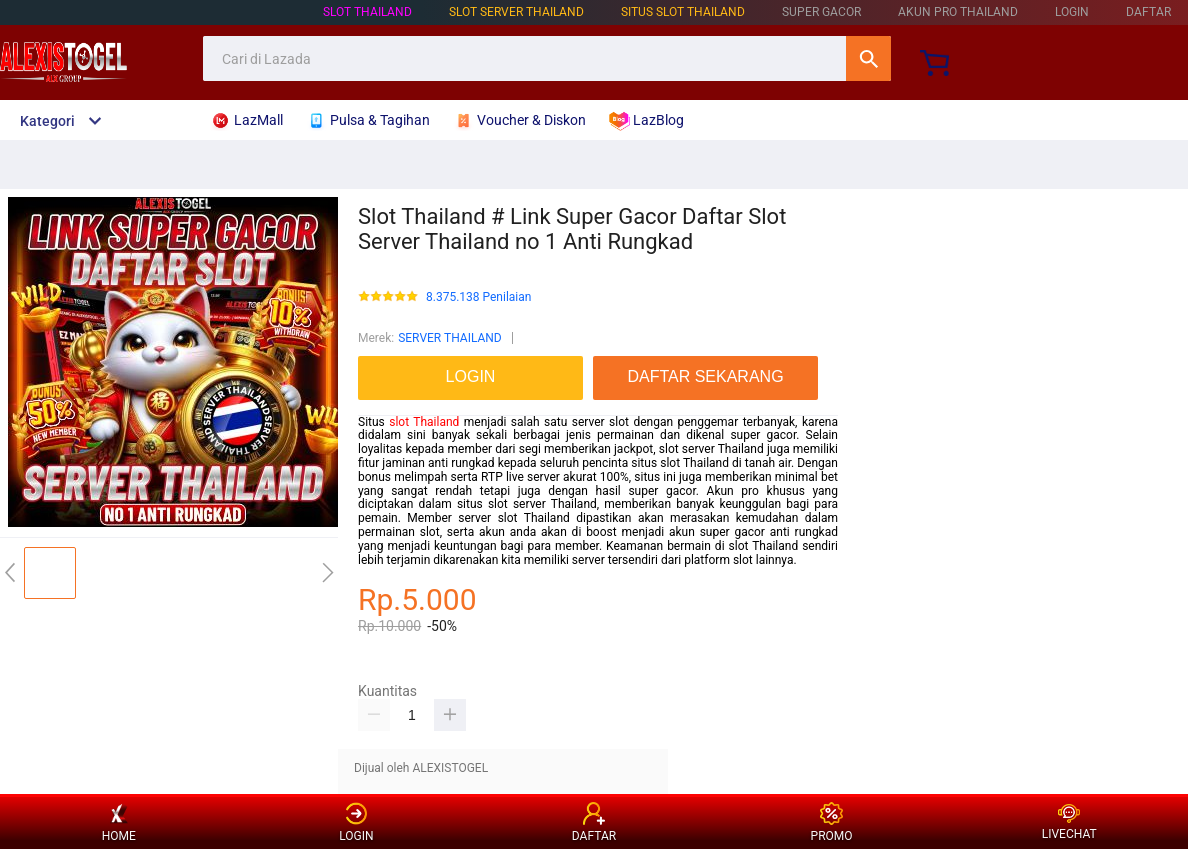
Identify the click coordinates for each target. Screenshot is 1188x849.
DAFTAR (1148, 12)
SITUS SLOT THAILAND (683, 12)
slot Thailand (424, 422)
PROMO (832, 822)
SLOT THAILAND (367, 12)
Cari (868, 58)
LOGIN (1072, 12)
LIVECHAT (1069, 823)
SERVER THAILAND (450, 338)
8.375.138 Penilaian (478, 297)
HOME (119, 822)
